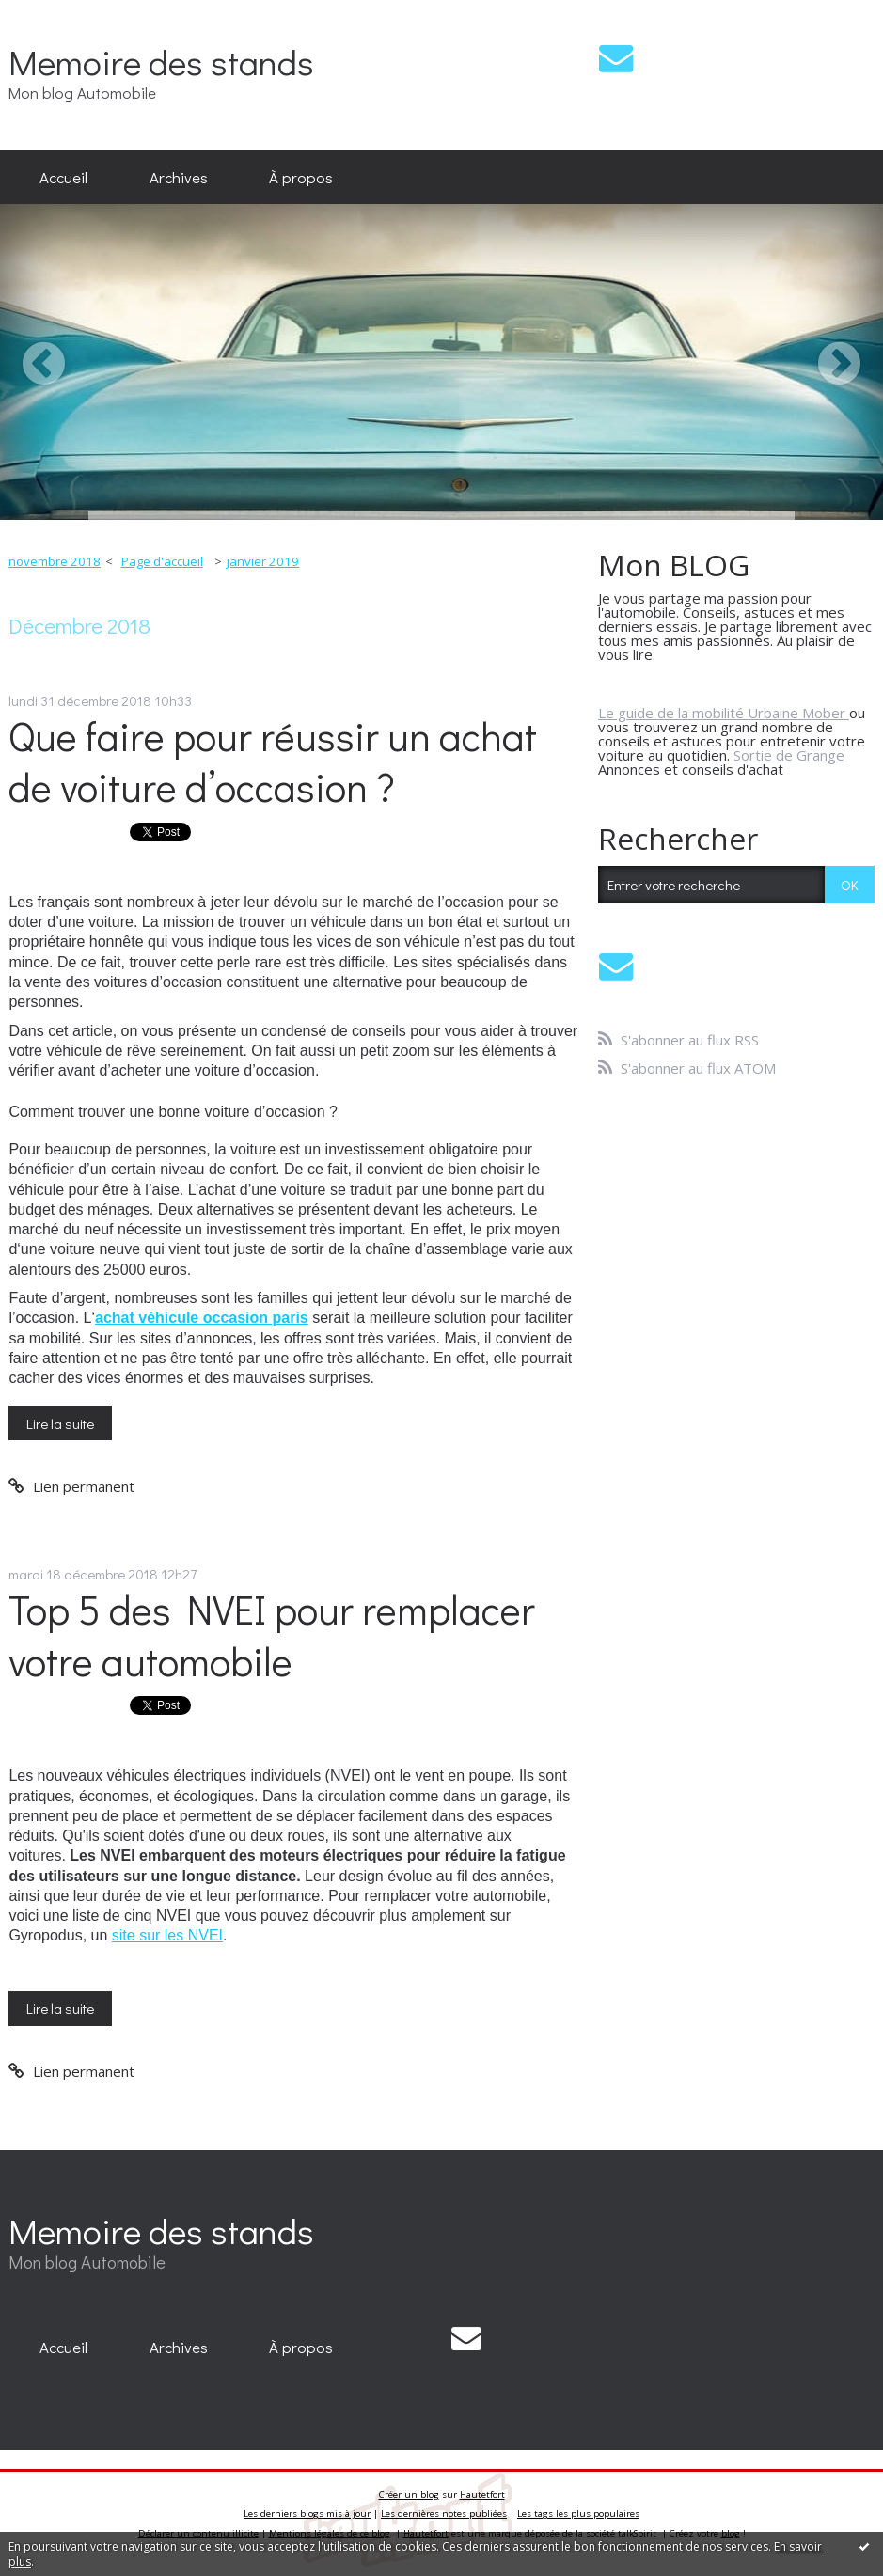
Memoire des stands (161, 62)
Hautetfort (482, 2495)
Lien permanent (71, 1486)
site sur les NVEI (167, 1935)
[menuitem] (63, 177)
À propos (301, 176)
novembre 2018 (54, 561)
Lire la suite (60, 1423)
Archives (179, 176)
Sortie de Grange (788, 755)
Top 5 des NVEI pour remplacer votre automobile (271, 1635)
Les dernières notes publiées (444, 2513)
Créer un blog (409, 2495)
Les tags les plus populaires (578, 2513)
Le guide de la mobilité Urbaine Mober (723, 712)
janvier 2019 (263, 561)
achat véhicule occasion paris (201, 1318)
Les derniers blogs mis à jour (307, 2513)
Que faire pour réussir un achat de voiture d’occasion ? (272, 761)
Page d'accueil (162, 561)
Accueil (63, 176)
